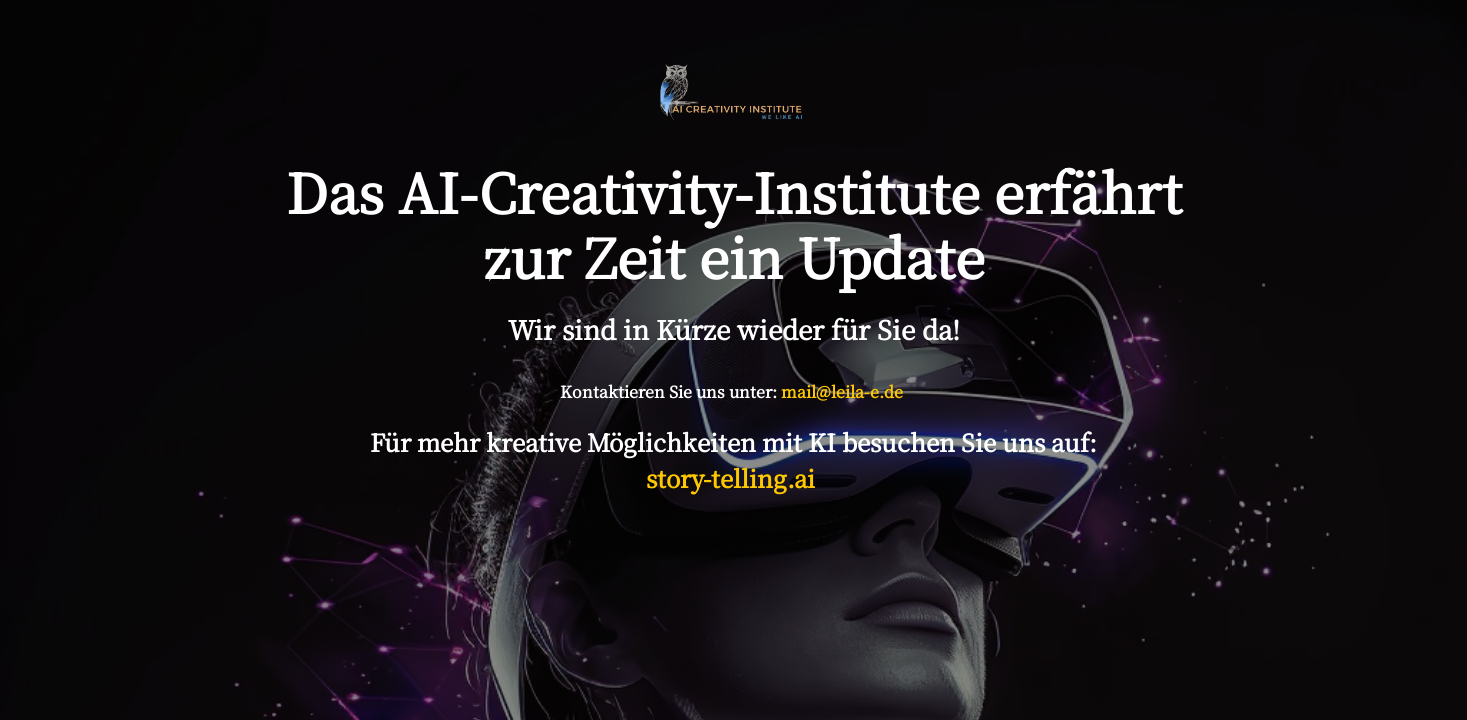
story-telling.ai (733, 477)
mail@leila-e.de (842, 391)
